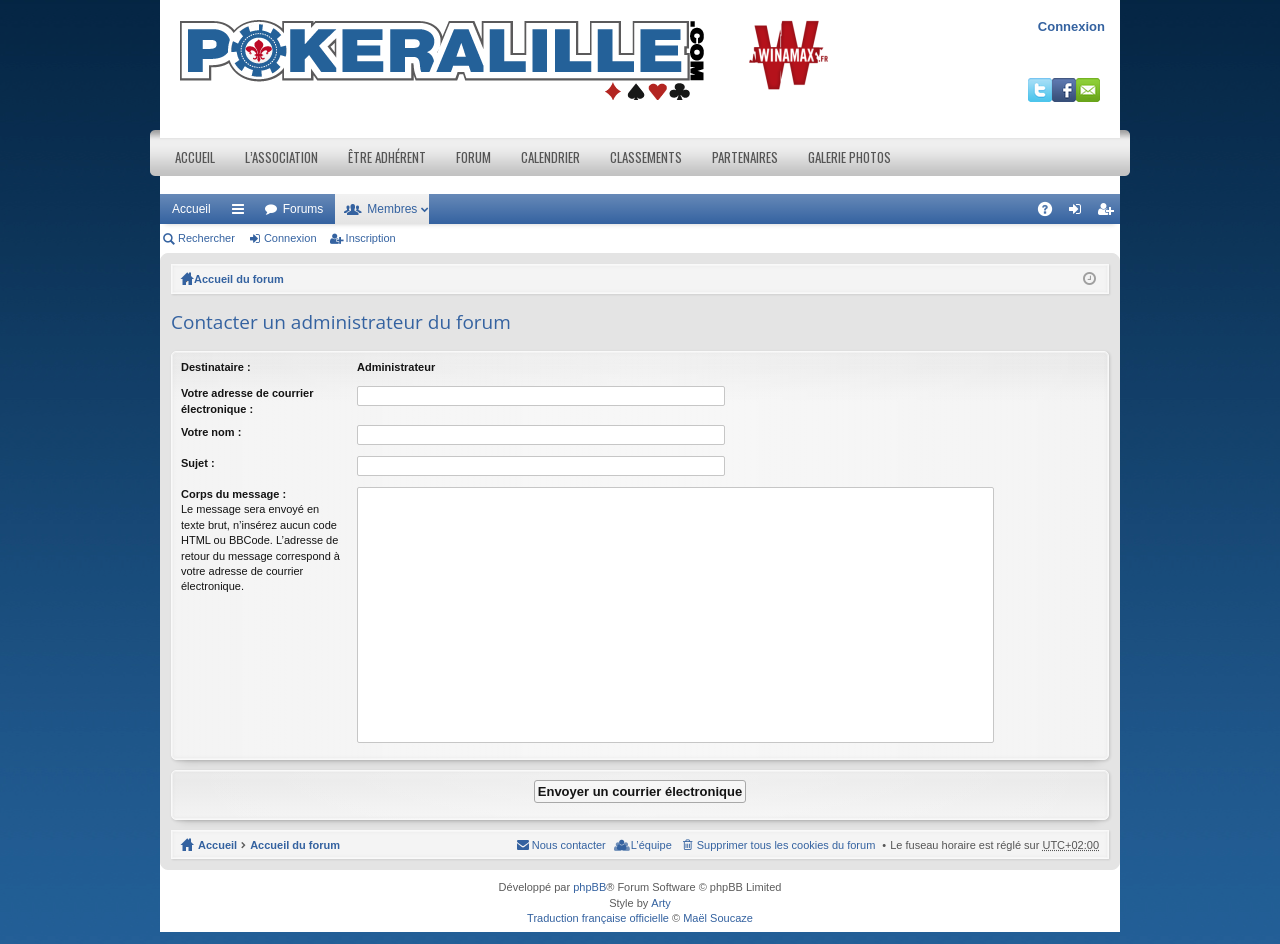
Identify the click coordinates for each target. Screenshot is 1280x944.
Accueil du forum (239, 279)
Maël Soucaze (718, 918)
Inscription (371, 238)
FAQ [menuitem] (1051, 213)
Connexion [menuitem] (1079, 213)
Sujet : (198, 463)
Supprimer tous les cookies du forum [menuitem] (786, 845)
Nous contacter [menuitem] (569, 845)
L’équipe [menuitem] (651, 845)
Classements (646, 157)
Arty (661, 903)
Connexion (1071, 26)
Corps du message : (233, 494)
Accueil (195, 157)
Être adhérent (387, 157)
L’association (281, 157)
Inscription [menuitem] (1109, 213)
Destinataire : (216, 367)
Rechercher (206, 238)
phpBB (589, 887)
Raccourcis (242, 213)
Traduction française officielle (598, 918)
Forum (473, 157)
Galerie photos (849, 157)
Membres (392, 209)
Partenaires (745, 157)
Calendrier (550, 157)
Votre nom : (211, 432)
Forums (303, 209)
